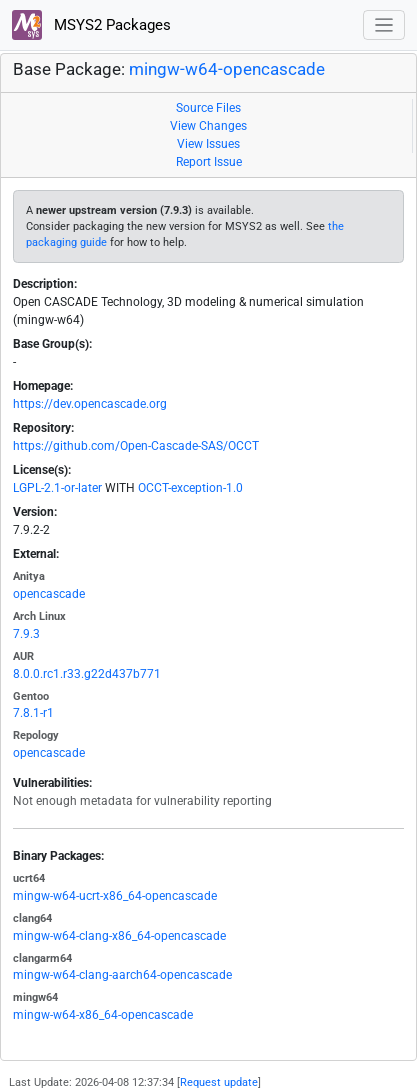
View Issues (208, 144)
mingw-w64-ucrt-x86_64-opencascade (115, 896)
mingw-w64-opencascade (227, 69)
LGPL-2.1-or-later (57, 488)
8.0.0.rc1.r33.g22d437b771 (87, 674)
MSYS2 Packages (91, 25)
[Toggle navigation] (384, 25)
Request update (219, 1082)
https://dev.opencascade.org (90, 404)
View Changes (208, 126)
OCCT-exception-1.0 (190, 488)
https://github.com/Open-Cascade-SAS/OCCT (136, 446)
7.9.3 (26, 634)
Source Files (208, 108)
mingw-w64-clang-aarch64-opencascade (122, 975)
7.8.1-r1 (33, 713)
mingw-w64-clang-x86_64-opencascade (119, 936)
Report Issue (209, 162)
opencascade (49, 594)
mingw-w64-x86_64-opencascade (103, 1015)
